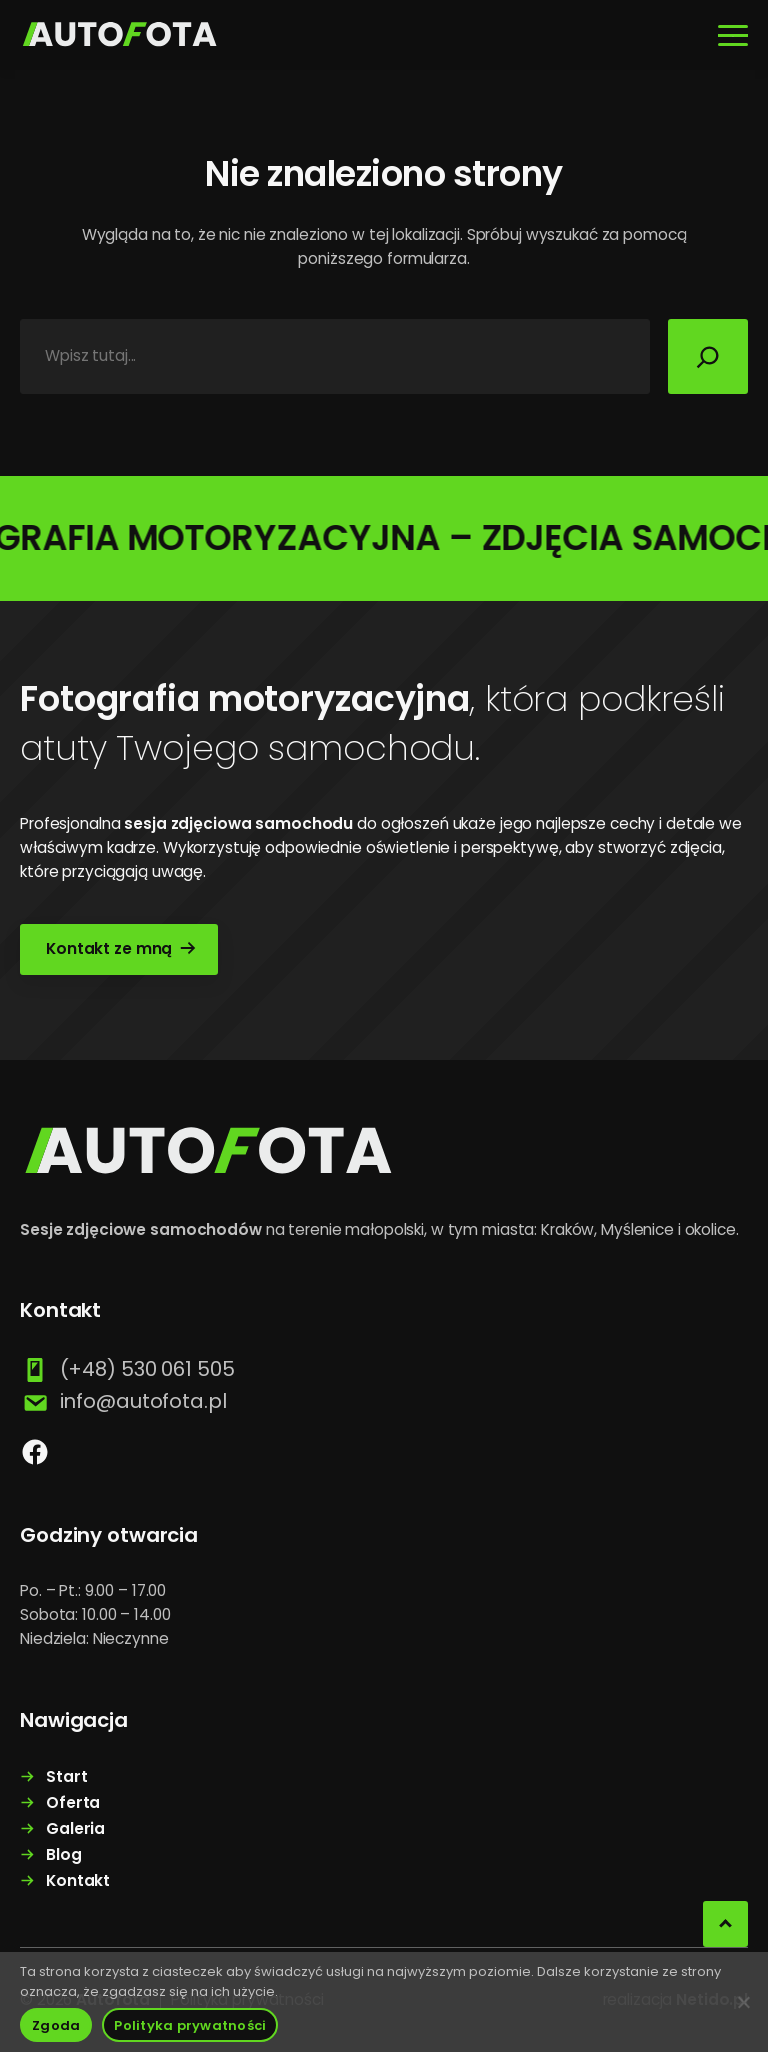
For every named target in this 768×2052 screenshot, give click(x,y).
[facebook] (35, 1452)
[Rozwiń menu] (733, 35)
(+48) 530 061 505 (147, 1369)
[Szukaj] (708, 356)
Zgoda (56, 2025)
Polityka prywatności (190, 2025)
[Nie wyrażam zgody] (743, 2002)
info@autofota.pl (143, 1401)
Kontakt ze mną (109, 948)
